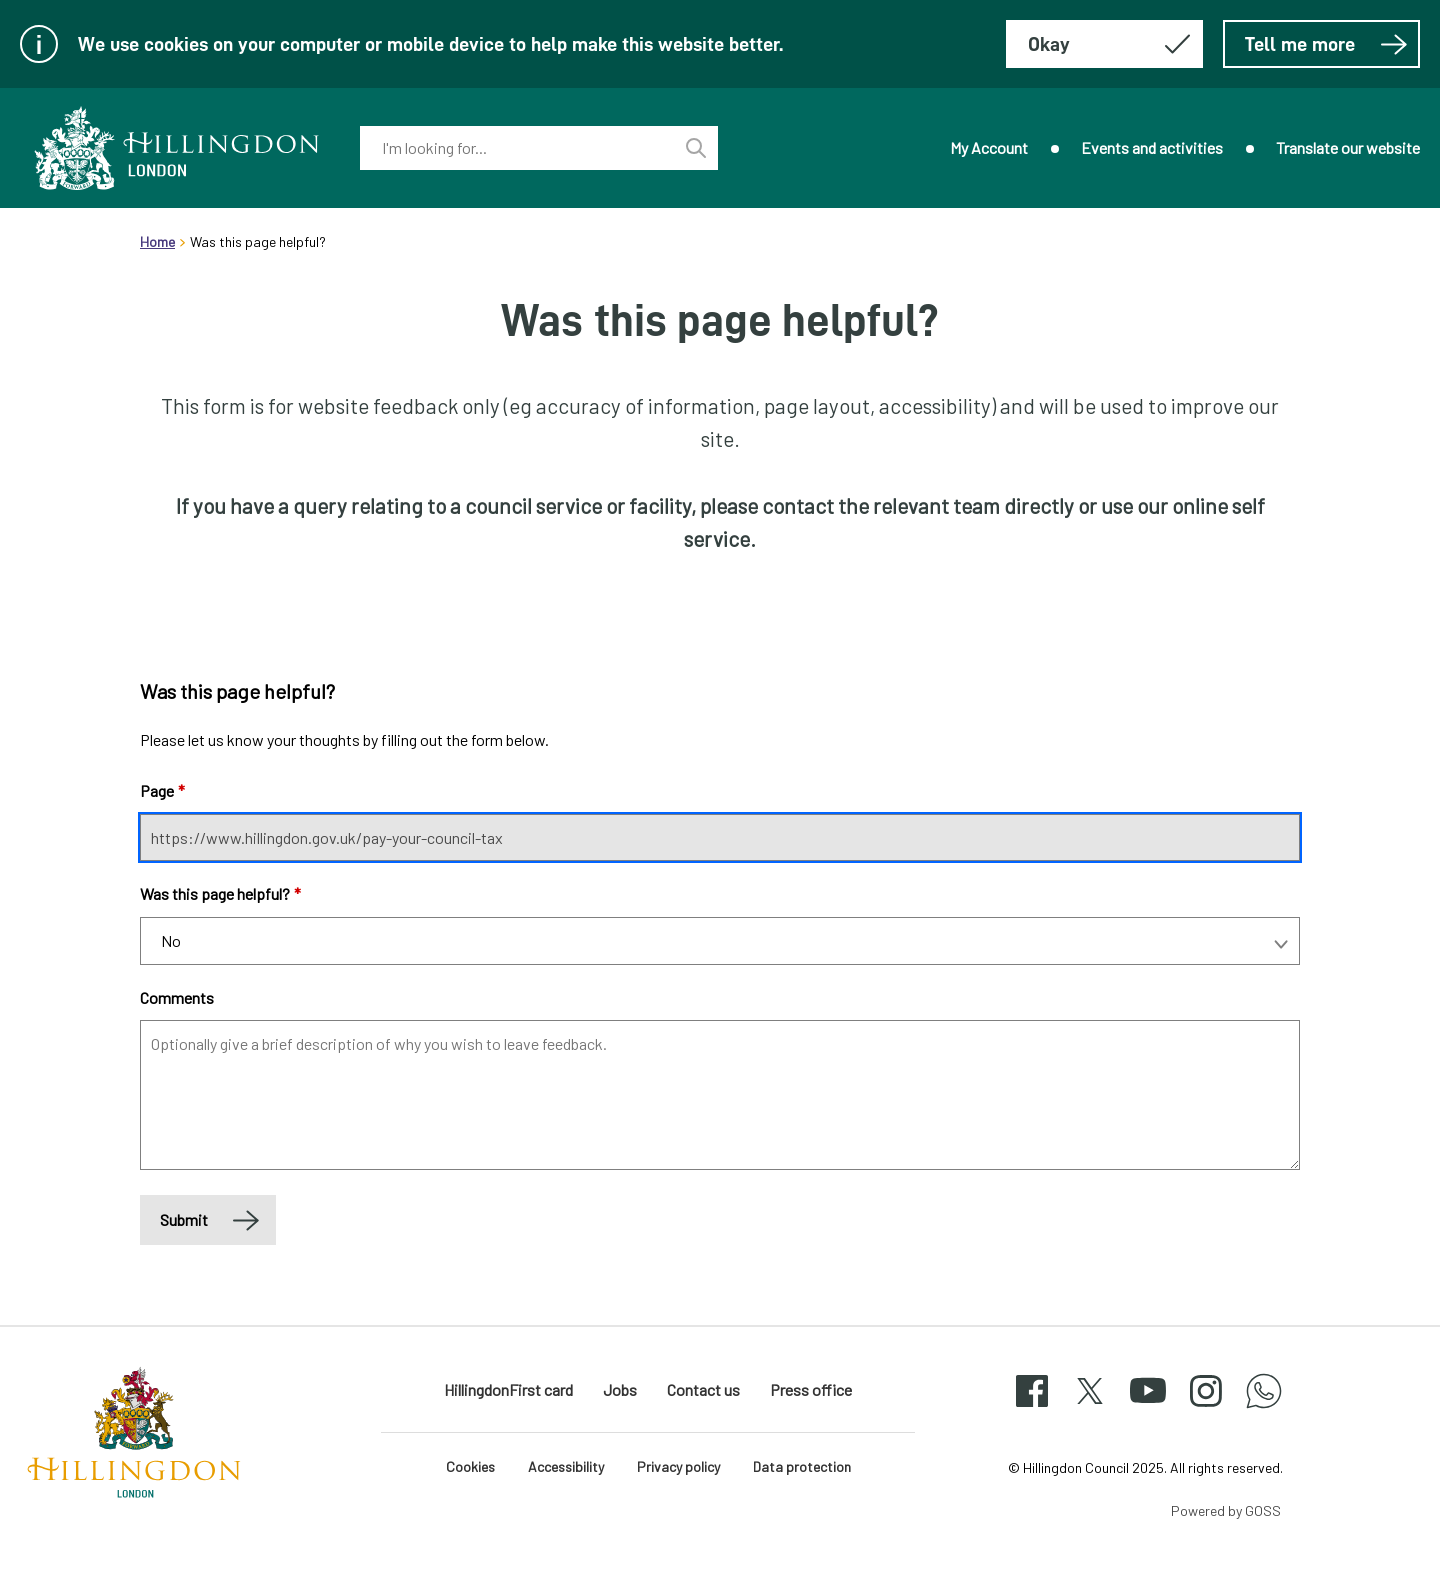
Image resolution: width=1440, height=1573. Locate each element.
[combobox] (517, 148)
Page (162, 790)
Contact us (703, 1389)
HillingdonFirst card (508, 1389)
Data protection (802, 1466)
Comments (177, 997)
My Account (989, 147)
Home (157, 241)
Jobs (620, 1389)
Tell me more (1326, 44)
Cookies (470, 1466)
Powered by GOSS (1226, 1510)
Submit (184, 1219)
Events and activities (1152, 147)
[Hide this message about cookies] (1104, 44)
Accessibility (566, 1466)
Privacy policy (678, 1466)
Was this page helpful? (220, 893)
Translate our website (1348, 147)
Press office (811, 1389)
